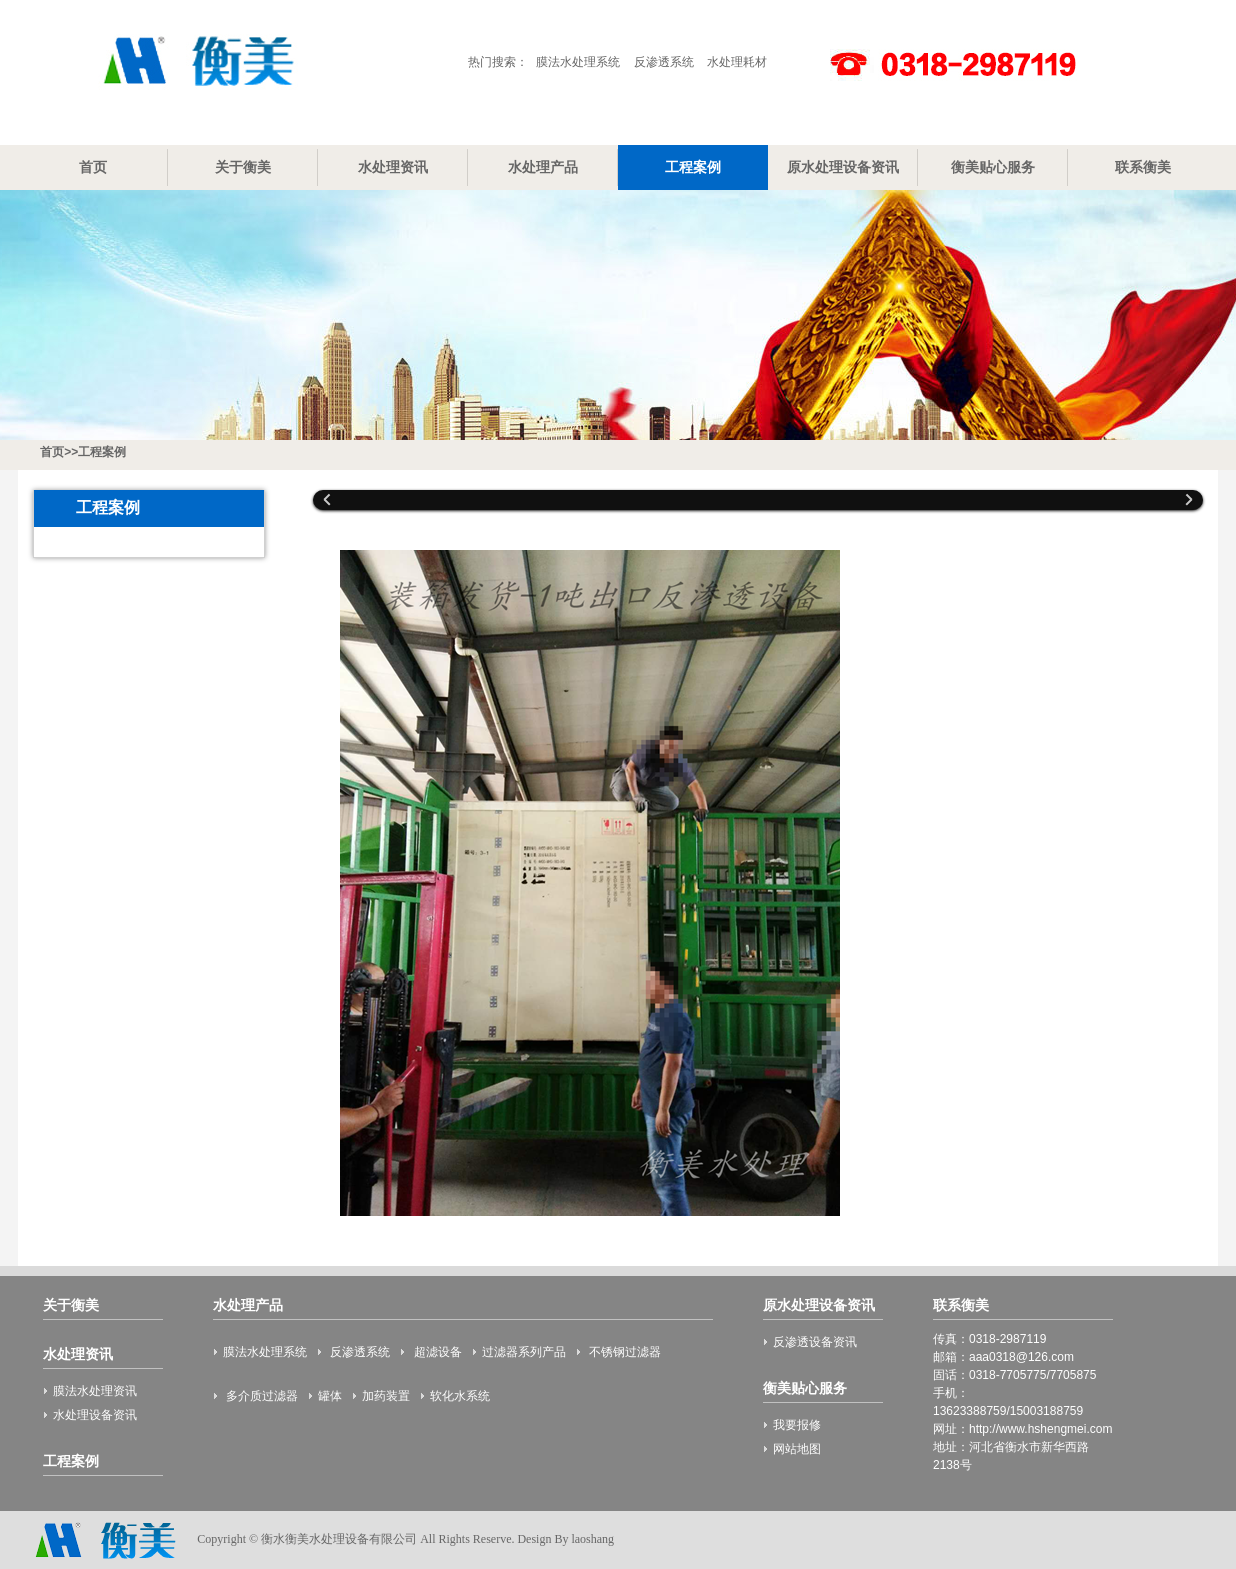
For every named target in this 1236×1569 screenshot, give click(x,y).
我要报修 (797, 1425)
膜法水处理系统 (578, 62)
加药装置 (386, 1396)
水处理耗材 (737, 62)
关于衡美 (243, 167)
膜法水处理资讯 (95, 1391)
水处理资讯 (393, 167)
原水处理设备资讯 (843, 167)
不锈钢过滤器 (623, 1352)
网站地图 (797, 1449)
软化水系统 (460, 1396)
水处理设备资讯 (95, 1415)
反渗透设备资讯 (815, 1342)
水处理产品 (543, 167)
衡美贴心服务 (993, 167)
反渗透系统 (664, 62)
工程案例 (693, 167)
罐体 (330, 1396)
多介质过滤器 (260, 1396)
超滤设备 (435, 1352)
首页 (93, 167)
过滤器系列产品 (524, 1352)
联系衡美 (1143, 167)
